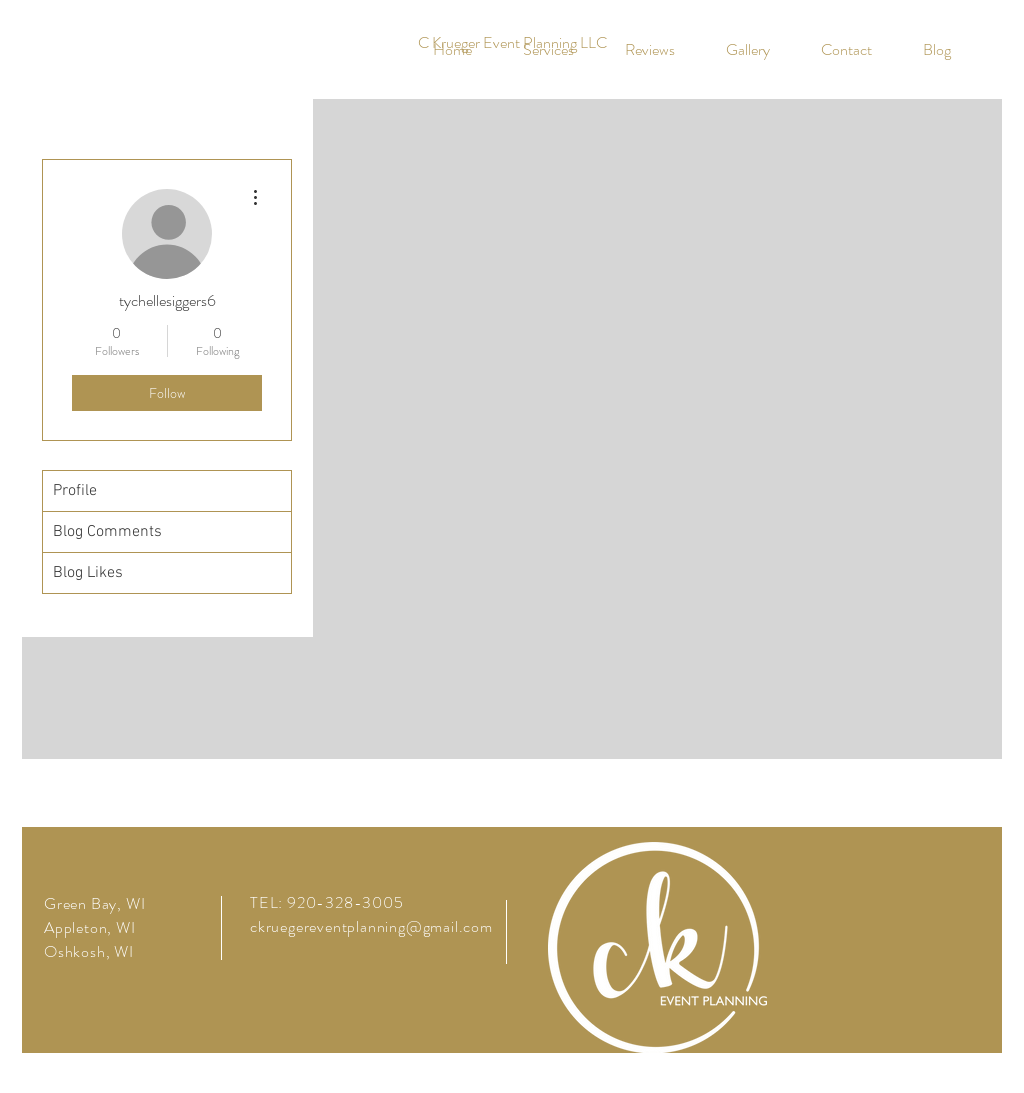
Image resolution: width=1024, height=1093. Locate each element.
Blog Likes (88, 573)
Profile (75, 491)
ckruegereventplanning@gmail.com (371, 926)
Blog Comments (107, 532)
